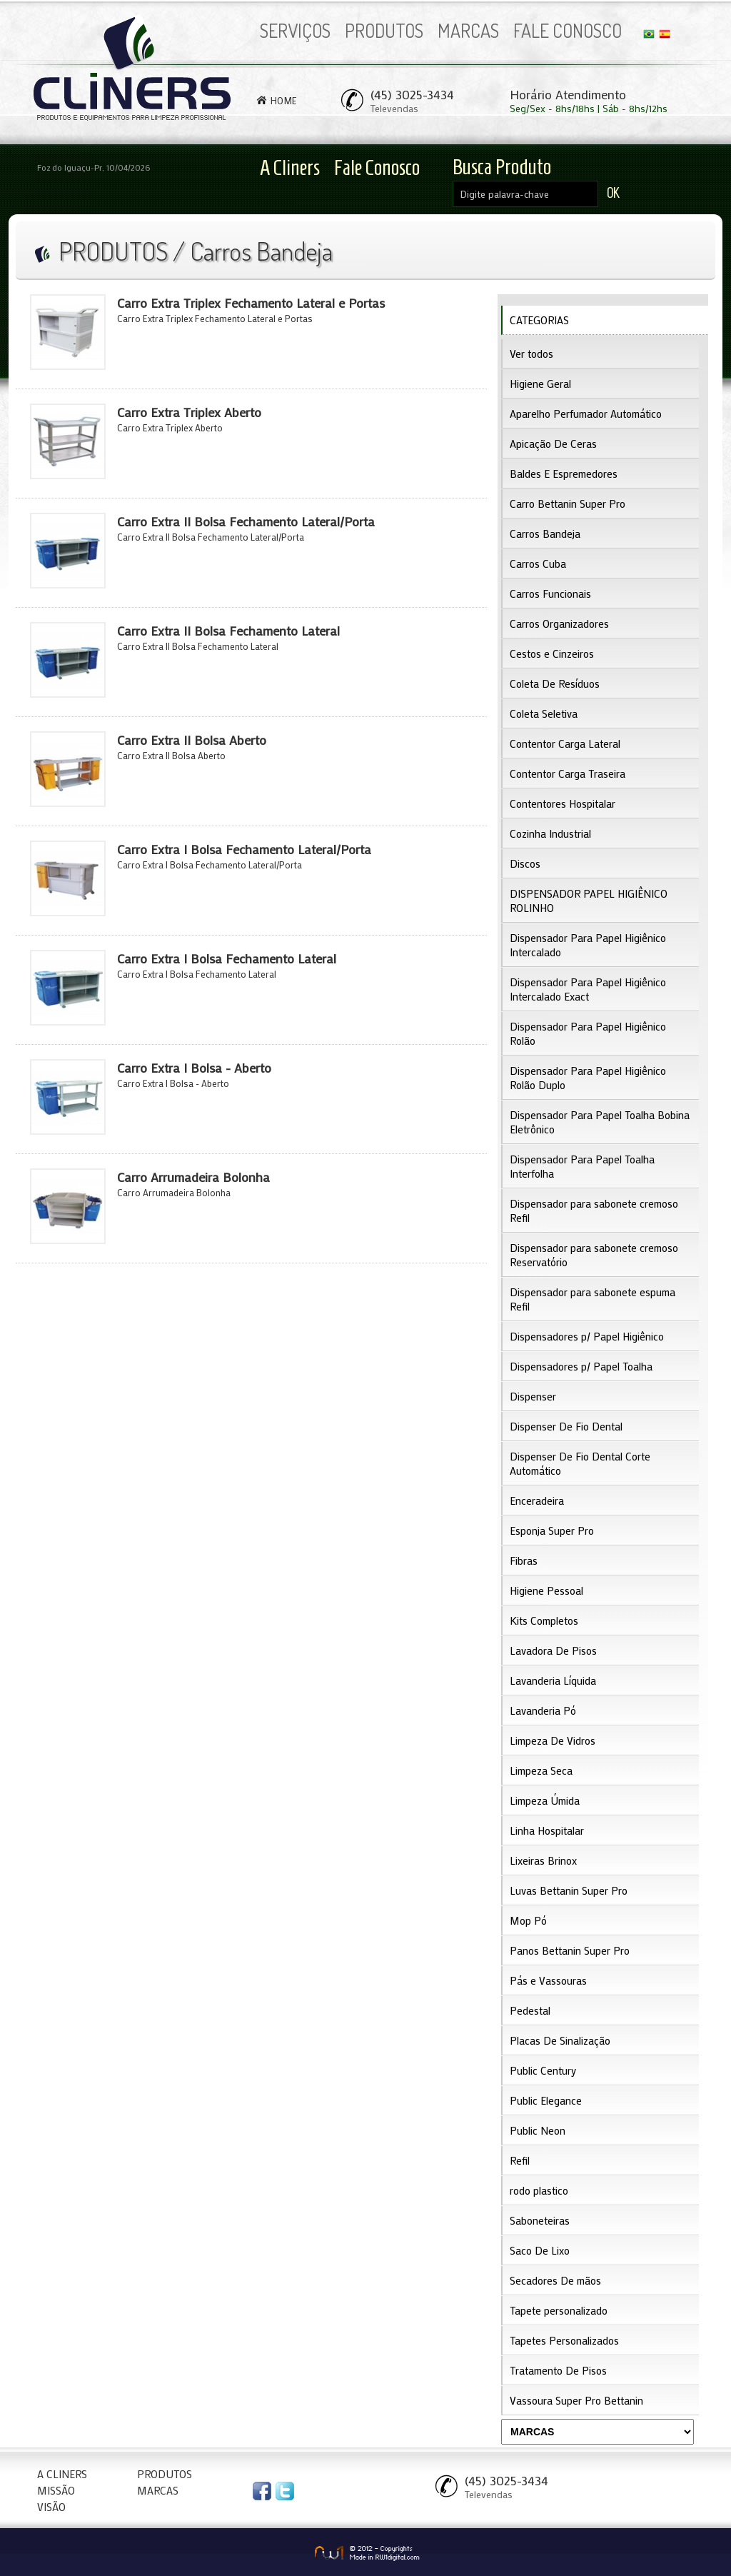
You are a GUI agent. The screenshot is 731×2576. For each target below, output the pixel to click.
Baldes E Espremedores (563, 473)
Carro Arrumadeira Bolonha (193, 1177)
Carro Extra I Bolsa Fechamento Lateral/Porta (244, 849)
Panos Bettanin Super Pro (570, 1950)
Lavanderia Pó (543, 1710)
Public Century (543, 2070)
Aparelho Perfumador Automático (586, 413)
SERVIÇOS (295, 30)
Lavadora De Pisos (553, 1650)
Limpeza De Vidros (552, 1740)
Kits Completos (544, 1620)
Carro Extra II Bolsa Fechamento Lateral (228, 630)
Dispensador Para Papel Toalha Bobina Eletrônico (600, 1122)
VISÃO (51, 2507)
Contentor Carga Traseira (567, 773)
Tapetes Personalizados (564, 2340)
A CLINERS (62, 2474)
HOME (284, 100)
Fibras (524, 1560)
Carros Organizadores (559, 623)
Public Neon (537, 2130)
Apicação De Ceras (553, 443)
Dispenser (533, 1396)
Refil (520, 2160)
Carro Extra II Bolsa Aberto (191, 739)
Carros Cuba (538, 563)
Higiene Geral (540, 383)
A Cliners (290, 167)
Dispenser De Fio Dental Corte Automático (580, 1463)
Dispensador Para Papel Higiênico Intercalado (588, 945)
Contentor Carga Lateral (565, 743)
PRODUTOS (384, 30)
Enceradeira (537, 1500)
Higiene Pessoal (546, 1590)
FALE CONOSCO (567, 30)
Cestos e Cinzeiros (552, 653)
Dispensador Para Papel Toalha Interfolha (582, 1166)
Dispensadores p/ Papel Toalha (581, 1366)
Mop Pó (528, 1920)
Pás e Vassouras (548, 1980)
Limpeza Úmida (545, 1800)
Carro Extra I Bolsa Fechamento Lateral (226, 958)
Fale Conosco (377, 167)
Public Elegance (546, 2100)
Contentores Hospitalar (562, 803)
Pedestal (530, 2010)
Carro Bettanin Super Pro (567, 503)
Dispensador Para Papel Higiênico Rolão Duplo (588, 1077)
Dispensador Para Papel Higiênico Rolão (588, 1033)
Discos (525, 863)
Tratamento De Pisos (558, 2370)
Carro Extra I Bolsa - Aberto (194, 1067)
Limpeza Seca (541, 1770)
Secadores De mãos (555, 2280)
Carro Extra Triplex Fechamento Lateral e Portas (251, 302)
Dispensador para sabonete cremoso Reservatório (594, 1255)
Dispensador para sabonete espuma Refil (592, 1299)
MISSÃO (56, 2490)
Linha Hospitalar (547, 1830)
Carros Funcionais (550, 593)
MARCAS (468, 30)
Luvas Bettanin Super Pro (568, 1890)
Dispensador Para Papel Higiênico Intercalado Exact (588, 989)
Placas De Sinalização (560, 2040)
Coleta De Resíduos (555, 683)
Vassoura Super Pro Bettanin (576, 2400)
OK (613, 193)
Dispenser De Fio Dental (566, 1426)
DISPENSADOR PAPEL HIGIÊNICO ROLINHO (588, 900)
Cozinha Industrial (550, 833)
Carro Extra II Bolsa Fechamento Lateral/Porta (246, 521)
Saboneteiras (540, 2220)
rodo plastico (539, 2190)
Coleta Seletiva (544, 713)
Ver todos (531, 353)
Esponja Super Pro (552, 1530)
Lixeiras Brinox (543, 1860)
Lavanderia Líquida (553, 1680)
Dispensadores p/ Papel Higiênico (587, 1336)
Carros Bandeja (545, 533)
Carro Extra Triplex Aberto (189, 412)
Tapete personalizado (559, 2310)
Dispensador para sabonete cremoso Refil (594, 1210)
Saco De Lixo (540, 2250)
